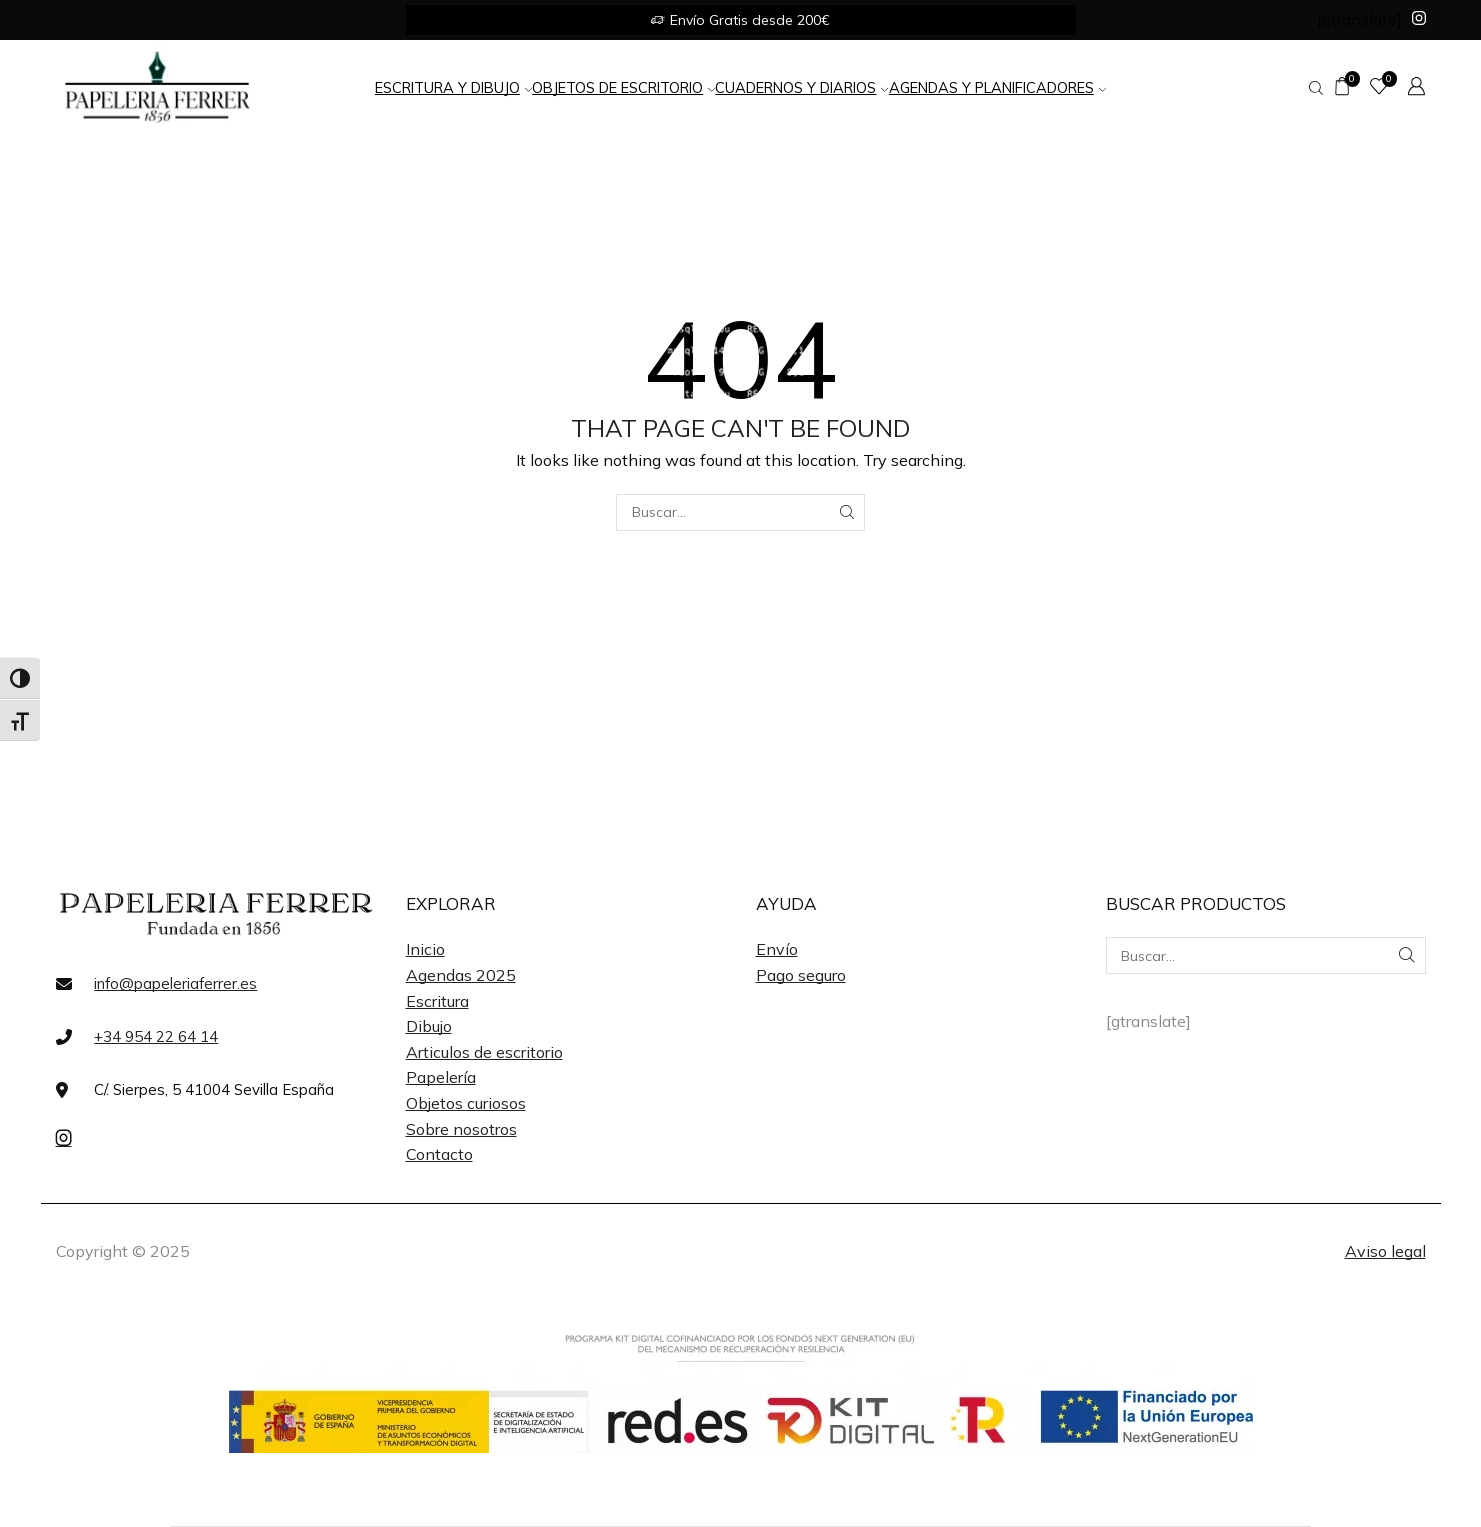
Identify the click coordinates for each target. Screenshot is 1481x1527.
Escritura (437, 1001)
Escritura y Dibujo (453, 87)
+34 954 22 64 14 (156, 1036)
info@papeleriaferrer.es (175, 983)
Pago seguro (801, 975)
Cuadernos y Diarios (801, 87)
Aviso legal (1385, 1251)
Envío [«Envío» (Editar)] (777, 949)
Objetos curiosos (466, 1103)
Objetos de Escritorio (623, 87)
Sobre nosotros (461, 1129)
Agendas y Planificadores (997, 87)
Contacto (439, 1154)
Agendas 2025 (461, 975)
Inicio (425, 949)
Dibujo (429, 1026)
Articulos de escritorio (484, 1052)
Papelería (441, 1077)
